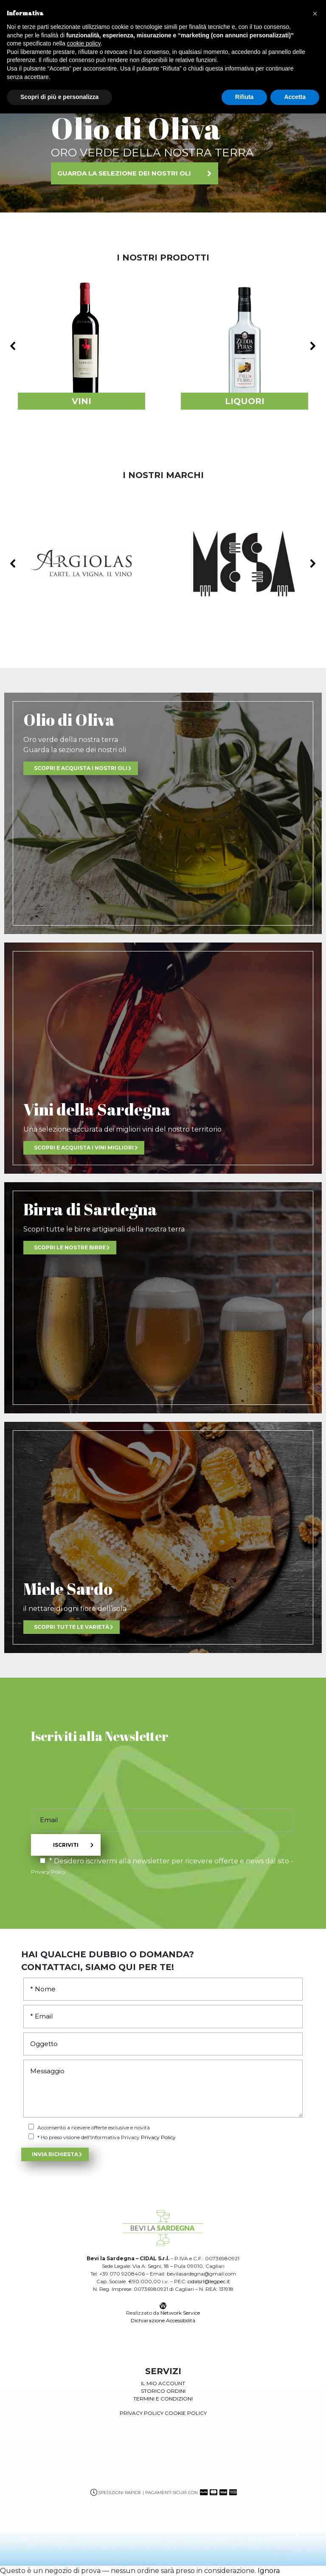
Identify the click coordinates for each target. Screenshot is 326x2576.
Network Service (180, 2313)
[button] (81, 346)
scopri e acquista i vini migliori (84, 1147)
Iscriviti (66, 1845)
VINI (81, 401)
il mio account (163, 2383)
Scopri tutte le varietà (71, 1627)
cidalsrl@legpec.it (209, 2281)
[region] (163, 148)
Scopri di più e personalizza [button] (59, 96)
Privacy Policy (48, 1871)
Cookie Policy (186, 2413)
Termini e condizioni (163, 2398)
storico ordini (163, 2391)
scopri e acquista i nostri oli (80, 768)
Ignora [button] (269, 2571)
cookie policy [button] (84, 43)
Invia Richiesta (55, 2154)
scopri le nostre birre (70, 1247)
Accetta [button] (295, 96)
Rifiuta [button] (244, 96)
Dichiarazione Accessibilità (163, 2320)
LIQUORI (244, 401)
